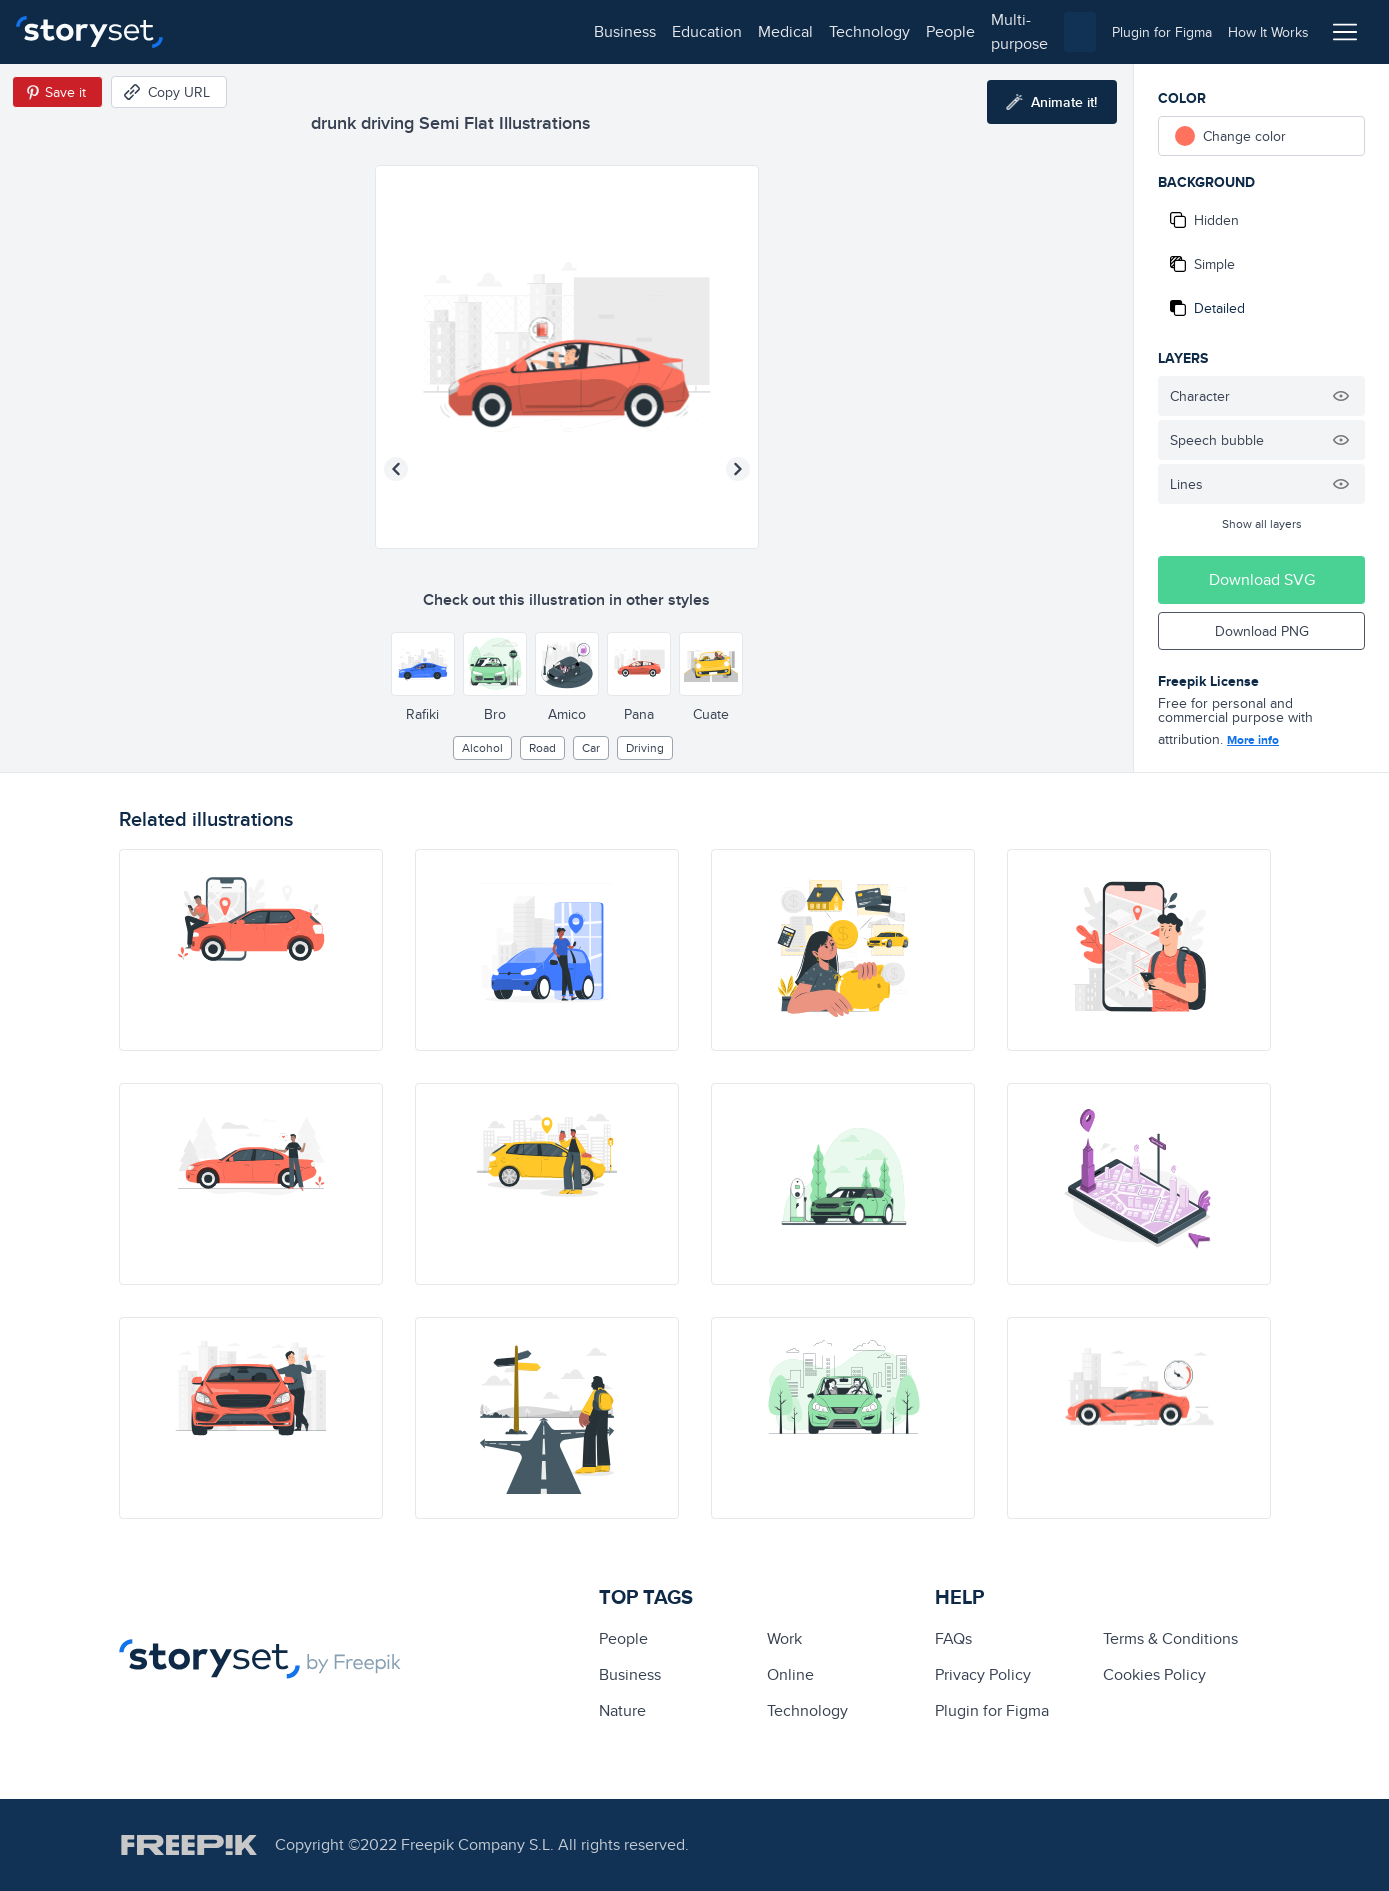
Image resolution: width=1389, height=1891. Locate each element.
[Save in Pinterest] (57, 92)
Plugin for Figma (992, 1710)
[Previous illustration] (396, 469)
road (542, 747)
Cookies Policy (1154, 1674)
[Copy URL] (169, 92)
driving (645, 747)
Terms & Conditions (1170, 1638)
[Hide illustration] (1341, 396)
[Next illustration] (738, 469)
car (591, 747)
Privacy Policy (983, 1674)
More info (1253, 740)
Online (790, 1674)
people (551, 31)
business (226, 31)
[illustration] (251, 950)
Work (784, 1638)
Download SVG (1262, 579)
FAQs (953, 1638)
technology (470, 31)
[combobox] (900, 32)
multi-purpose (640, 31)
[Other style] (423, 664)
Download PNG (1262, 631)
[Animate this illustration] (1052, 102)
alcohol (482, 747)
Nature (622, 1710)
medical (386, 31)
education (308, 31)
